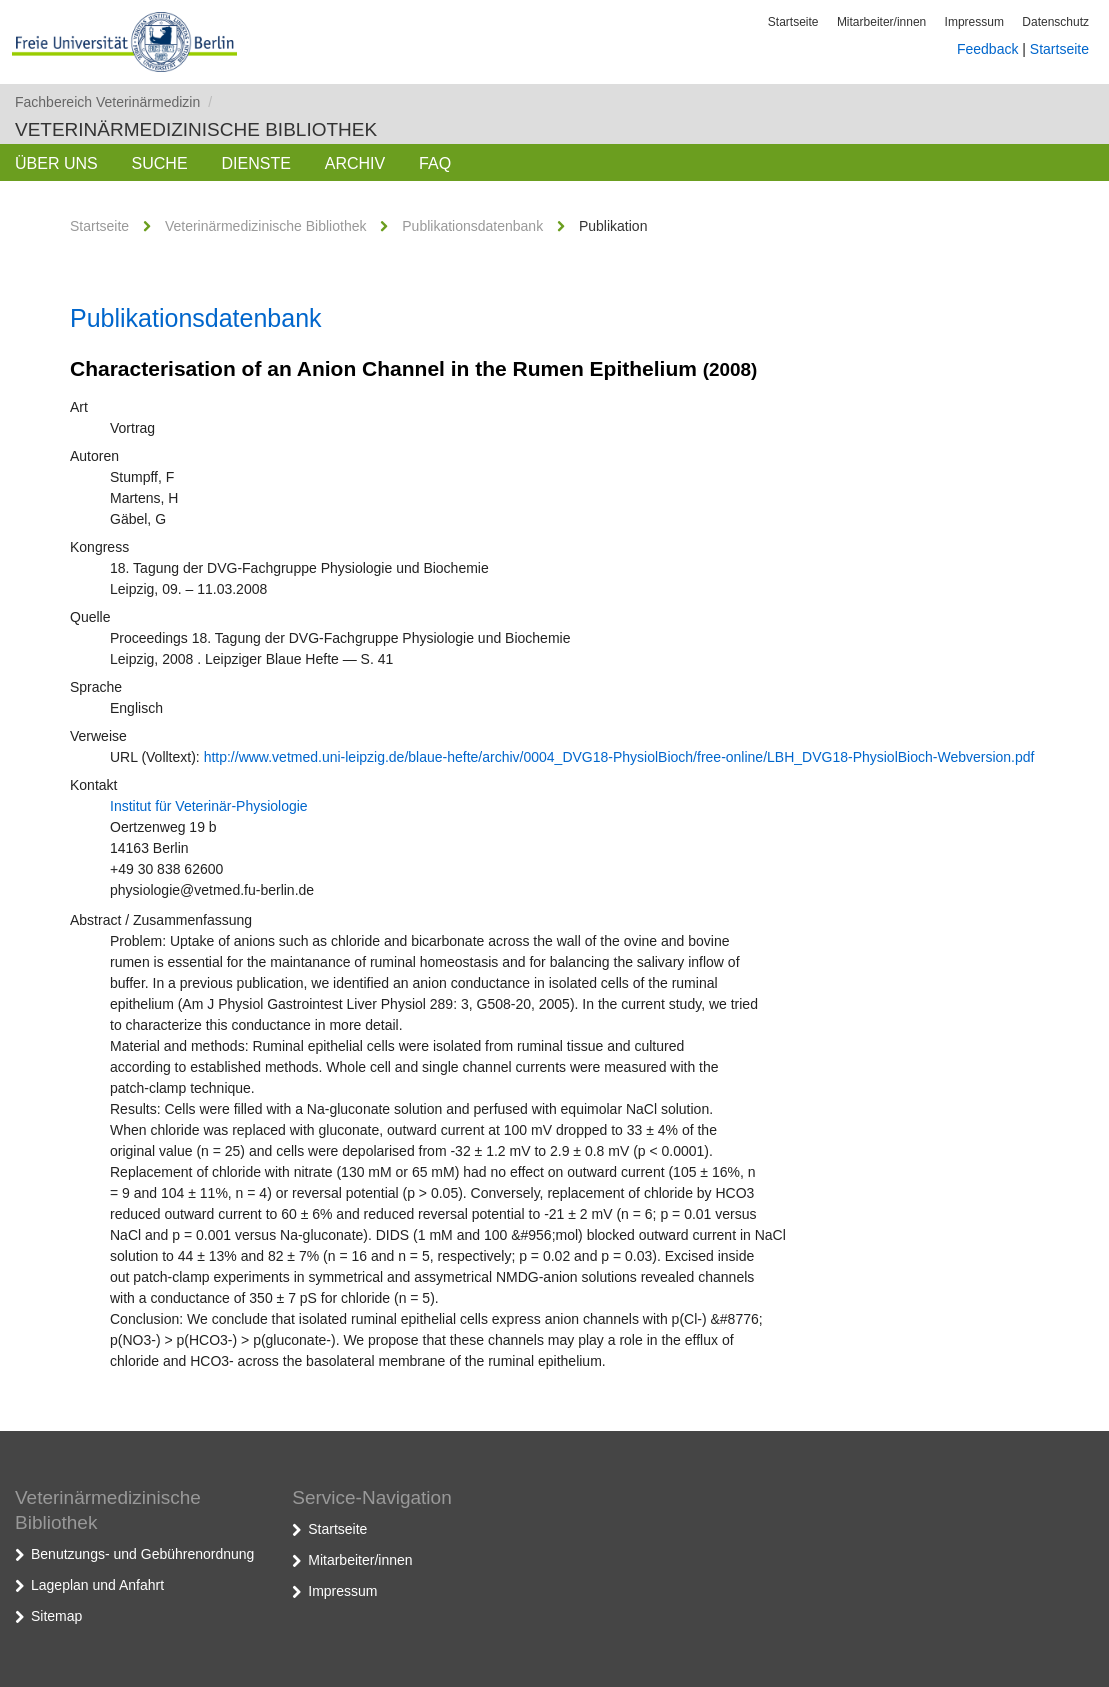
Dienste (255, 163)
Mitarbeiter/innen (881, 22)
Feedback (987, 49)
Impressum (974, 22)
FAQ (435, 163)
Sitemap (56, 1616)
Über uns (56, 163)
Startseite (793, 22)
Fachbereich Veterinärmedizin (113, 102)
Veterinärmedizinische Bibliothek (196, 129)
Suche (160, 163)
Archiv (355, 163)
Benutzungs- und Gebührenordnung (142, 1554)
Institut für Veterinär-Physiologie (209, 806)
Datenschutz (1055, 22)
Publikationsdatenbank (472, 226)
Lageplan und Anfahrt (97, 1585)
